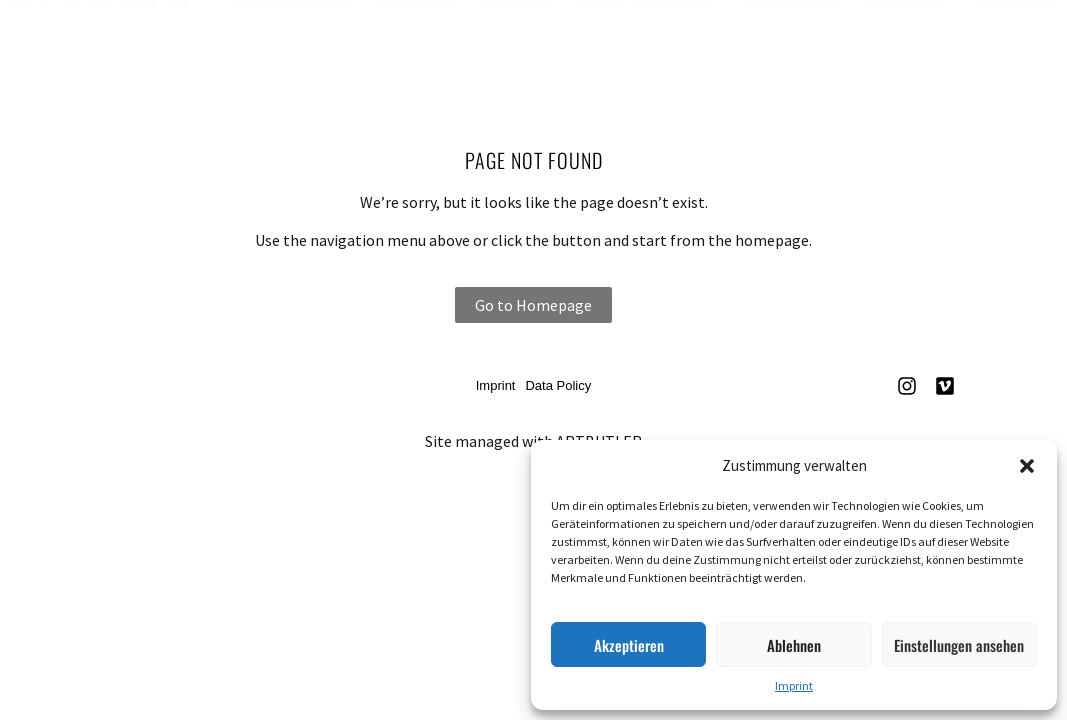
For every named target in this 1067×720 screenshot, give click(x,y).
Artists (416, 16)
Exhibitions (292, 16)
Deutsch (1016, 16)
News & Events (645, 16)
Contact (905, 16)
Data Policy (558, 385)
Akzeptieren (629, 645)
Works (515, 16)
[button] (1027, 466)
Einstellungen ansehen (959, 645)
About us (789, 16)
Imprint (794, 685)
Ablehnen (794, 645)
